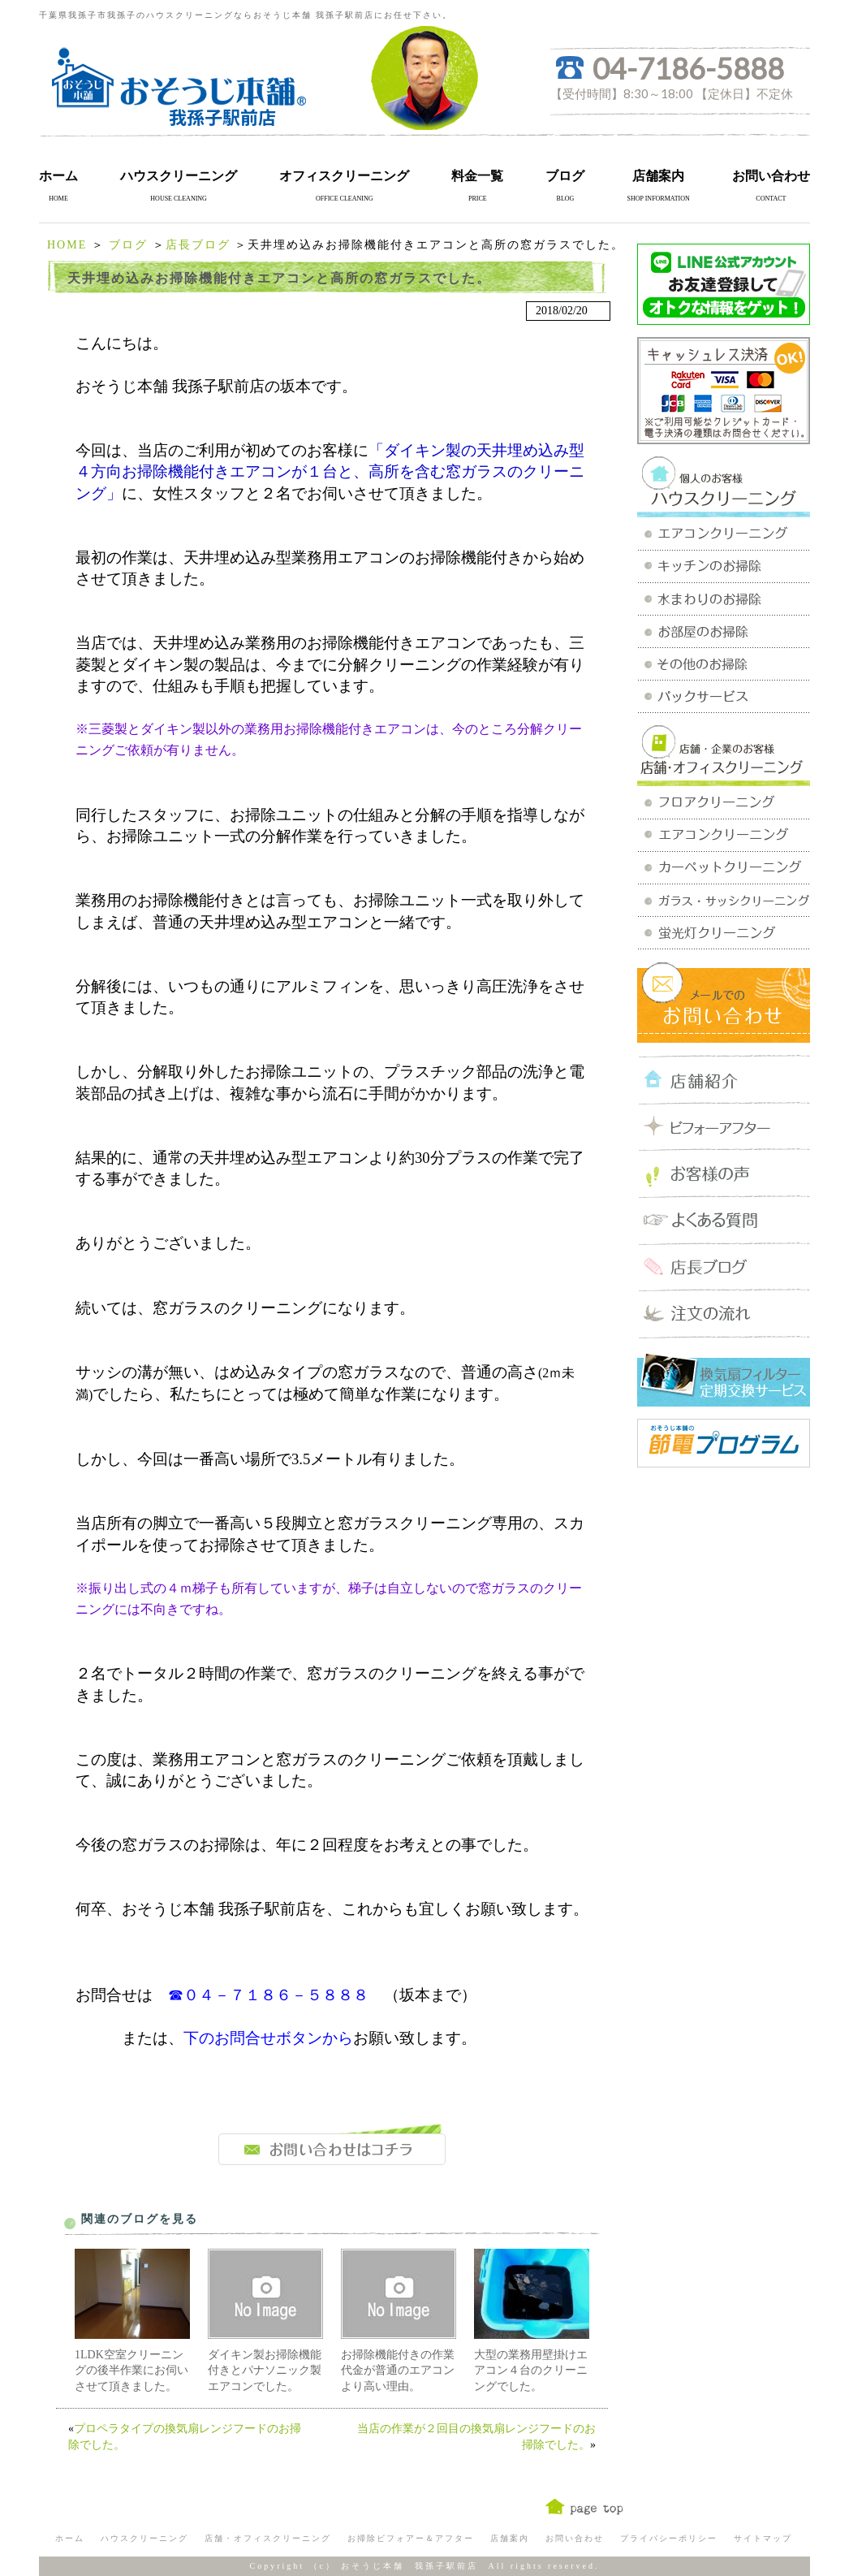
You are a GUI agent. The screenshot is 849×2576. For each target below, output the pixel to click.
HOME (67, 245)
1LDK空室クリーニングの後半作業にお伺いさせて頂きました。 (131, 2370)
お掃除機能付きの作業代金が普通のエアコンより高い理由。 (398, 2370)
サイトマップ (763, 2538)
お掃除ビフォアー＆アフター (410, 2538)
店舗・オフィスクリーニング (268, 2538)
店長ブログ (198, 245)
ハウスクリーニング (178, 176)
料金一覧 (477, 176)
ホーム (58, 176)
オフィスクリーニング (344, 176)
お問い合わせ (771, 176)
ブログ (564, 176)
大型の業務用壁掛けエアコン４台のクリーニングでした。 (531, 2370)
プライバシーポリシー (669, 2538)
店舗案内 (658, 176)
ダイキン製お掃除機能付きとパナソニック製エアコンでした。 (264, 2370)
